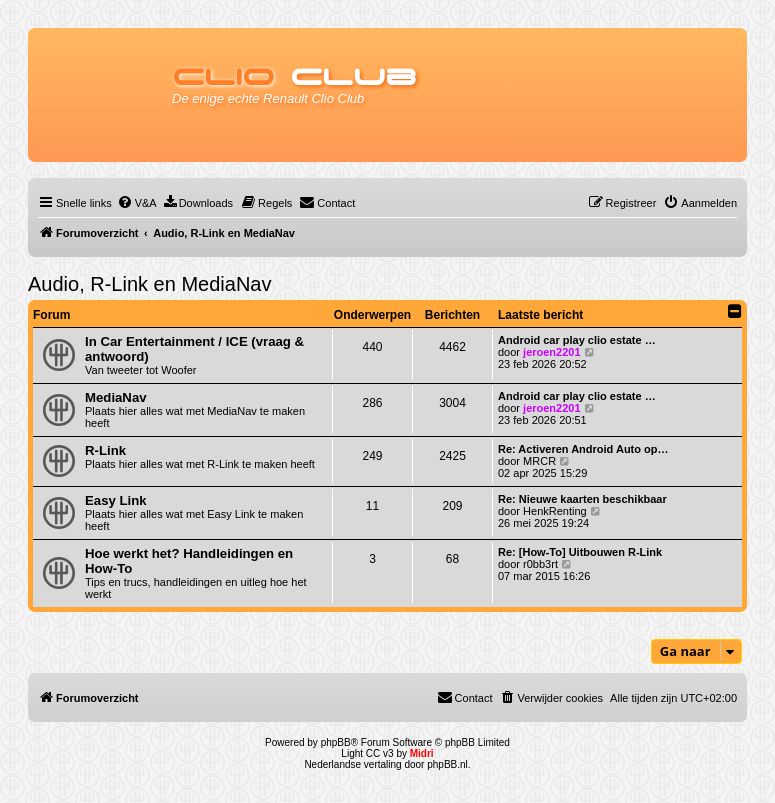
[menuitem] (137, 203)
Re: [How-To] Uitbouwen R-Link (580, 552)
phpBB (336, 742)
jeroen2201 (551, 352)
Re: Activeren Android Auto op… (583, 449)
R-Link (105, 450)
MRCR (539, 461)
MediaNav (116, 397)
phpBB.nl (447, 764)
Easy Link (116, 500)
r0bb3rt (540, 564)
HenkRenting (555, 511)
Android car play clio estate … (577, 340)
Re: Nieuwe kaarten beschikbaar (582, 499)
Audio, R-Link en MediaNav (149, 284)
